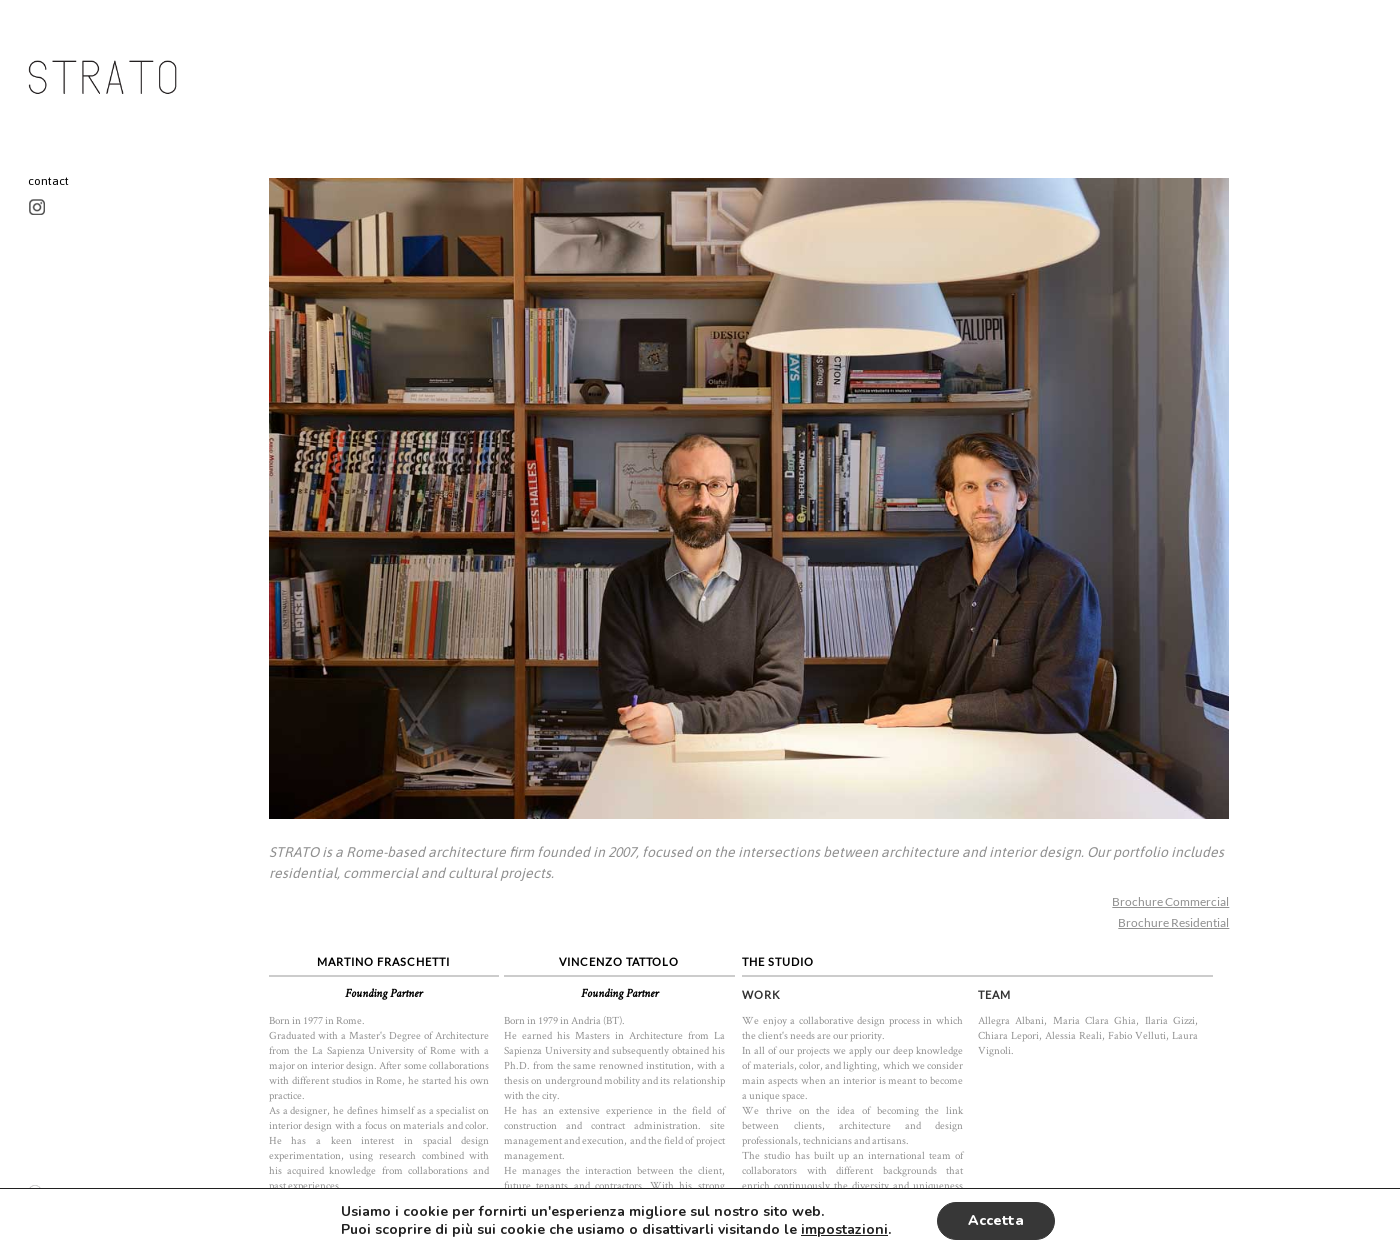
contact (48, 181)
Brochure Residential (1173, 922)
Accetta (996, 1220)
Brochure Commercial (1170, 901)
